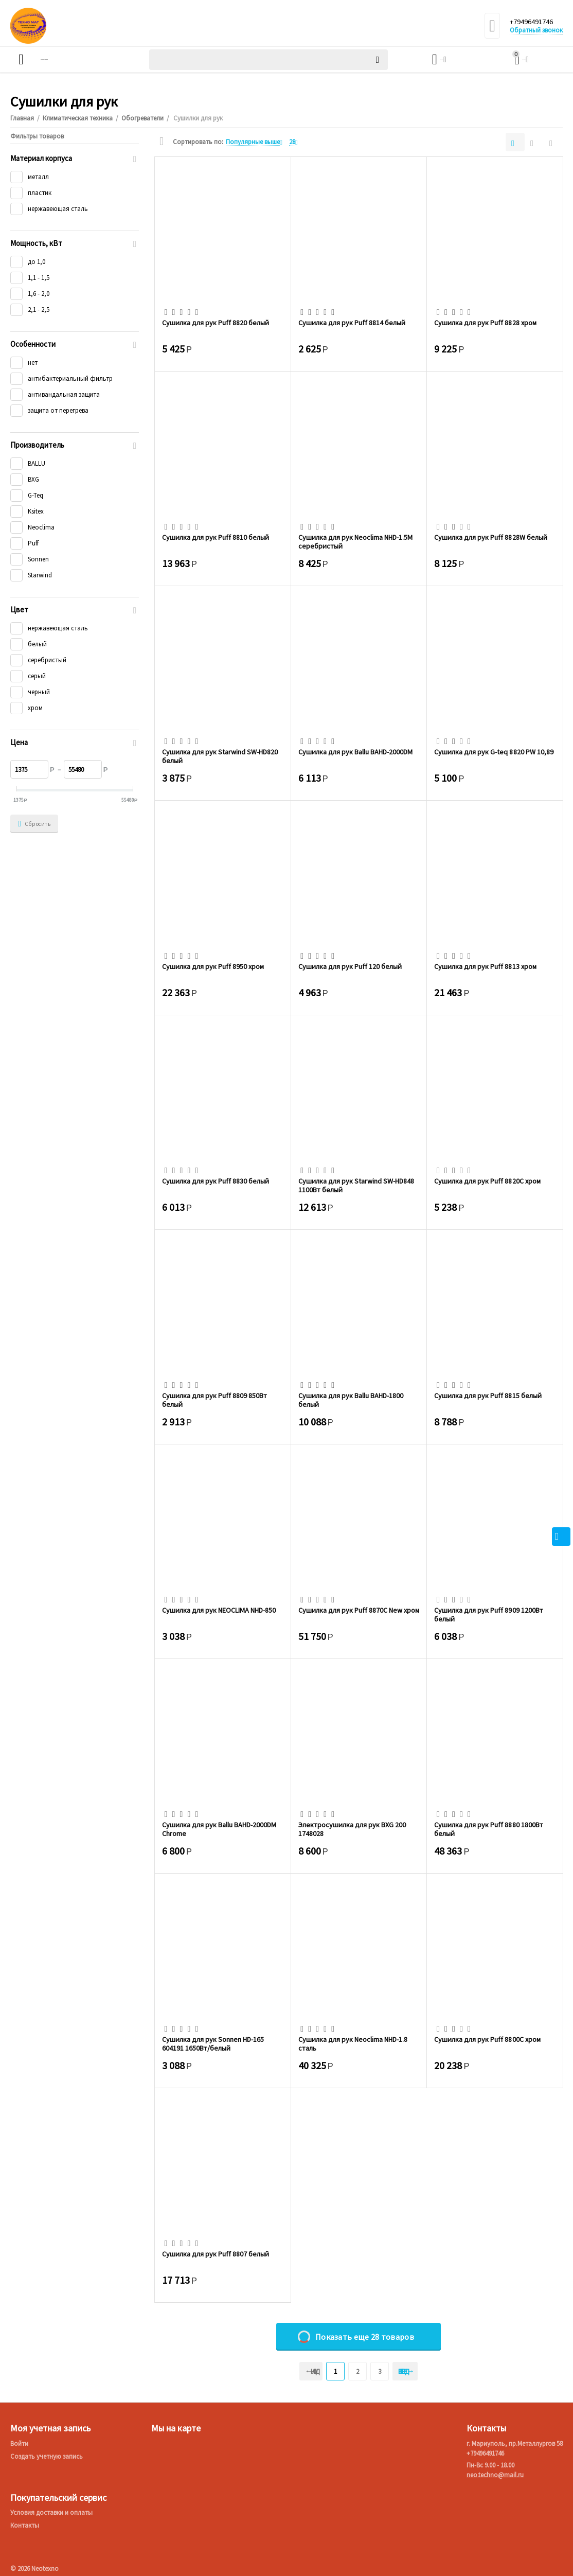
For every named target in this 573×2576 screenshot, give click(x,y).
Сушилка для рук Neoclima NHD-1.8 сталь (352, 2043)
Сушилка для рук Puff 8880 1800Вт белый (488, 1829)
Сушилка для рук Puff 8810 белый (215, 537)
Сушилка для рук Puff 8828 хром (485, 323)
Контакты (24, 2525)
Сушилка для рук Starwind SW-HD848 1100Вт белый (356, 1185)
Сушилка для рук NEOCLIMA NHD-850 (219, 1610)
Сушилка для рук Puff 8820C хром (487, 1181)
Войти (19, 2443)
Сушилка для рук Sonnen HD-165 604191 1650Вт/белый (213, 2043)
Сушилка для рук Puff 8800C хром (487, 2039)
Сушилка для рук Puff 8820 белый (215, 323)
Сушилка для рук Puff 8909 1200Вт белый (488, 1614)
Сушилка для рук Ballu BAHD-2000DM (355, 752)
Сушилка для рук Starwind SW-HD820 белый (220, 756)
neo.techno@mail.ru (495, 2475)
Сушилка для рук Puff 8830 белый (215, 1181)
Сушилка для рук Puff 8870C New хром (358, 1610)
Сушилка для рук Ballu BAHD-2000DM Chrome (219, 1829)
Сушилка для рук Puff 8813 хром (485, 966)
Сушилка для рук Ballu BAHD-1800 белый (350, 1399)
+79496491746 (535, 22)
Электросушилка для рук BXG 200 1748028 (352, 1829)
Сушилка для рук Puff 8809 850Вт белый (214, 1399)
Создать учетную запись (46, 2456)
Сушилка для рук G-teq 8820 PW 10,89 (493, 752)
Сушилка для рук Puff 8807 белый (215, 2254)
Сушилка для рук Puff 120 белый (350, 966)
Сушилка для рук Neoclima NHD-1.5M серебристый (355, 541)
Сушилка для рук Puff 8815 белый (487, 1395)
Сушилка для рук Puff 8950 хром (213, 966)
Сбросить (34, 824)
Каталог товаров (70, 60)
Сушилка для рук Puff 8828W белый (490, 537)
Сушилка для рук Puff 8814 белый (351, 323)
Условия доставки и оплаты (51, 2512)
